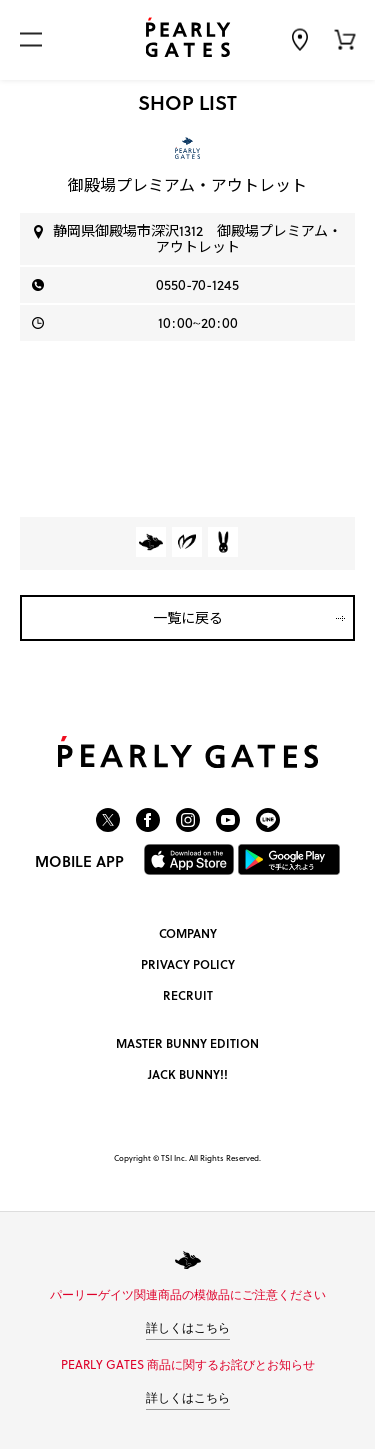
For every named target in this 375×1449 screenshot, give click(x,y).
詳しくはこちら (188, 1327)
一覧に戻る (188, 617)
